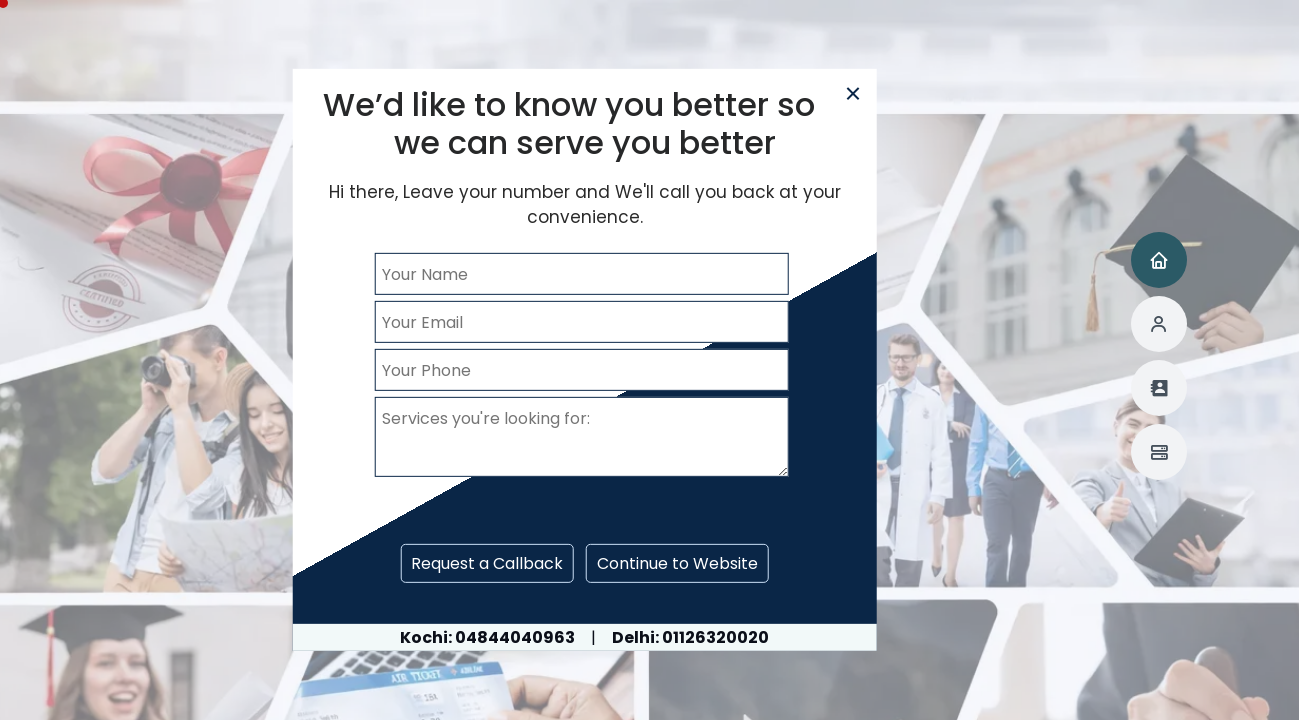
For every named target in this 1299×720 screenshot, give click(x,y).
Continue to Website (677, 563)
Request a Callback (487, 563)
